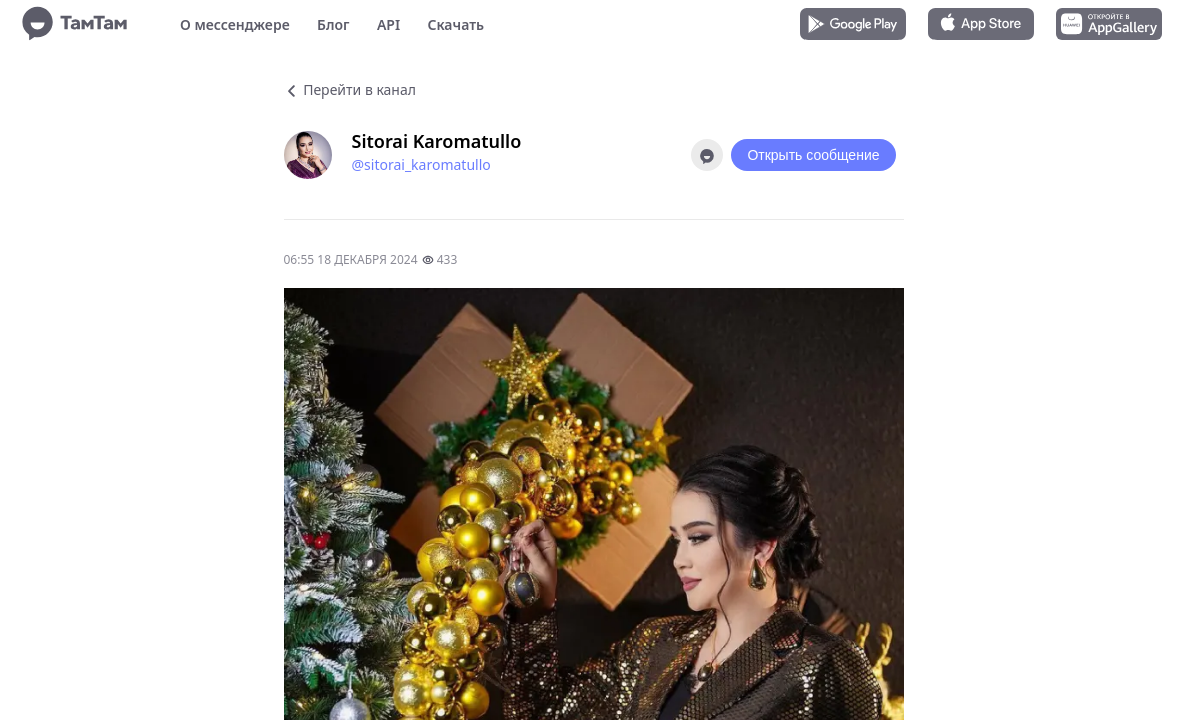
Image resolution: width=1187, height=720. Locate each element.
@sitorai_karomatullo (421, 164)
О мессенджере (235, 24)
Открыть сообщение (813, 155)
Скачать (455, 24)
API (388, 24)
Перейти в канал (350, 89)
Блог (333, 24)
